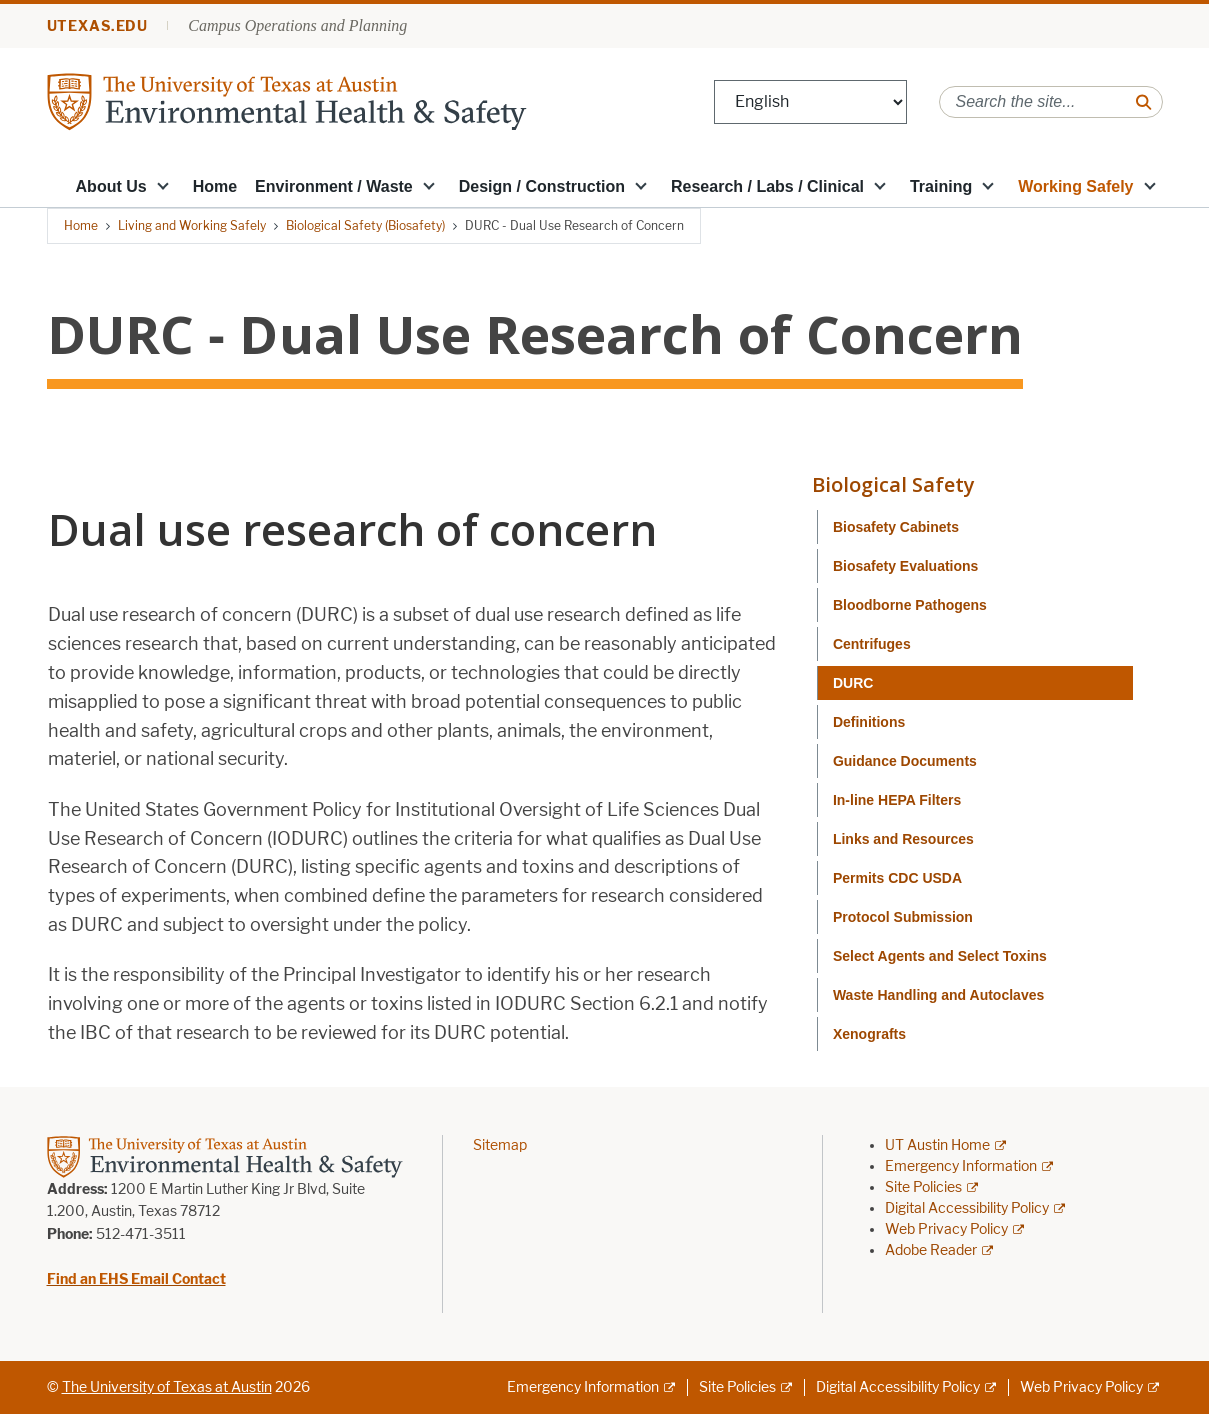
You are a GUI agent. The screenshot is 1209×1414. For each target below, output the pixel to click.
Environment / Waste (334, 186)
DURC (853, 683)
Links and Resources (903, 839)
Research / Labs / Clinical (767, 186)
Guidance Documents (905, 761)
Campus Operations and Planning (297, 25)
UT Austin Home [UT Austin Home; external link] (937, 1145)
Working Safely (1075, 186)
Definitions (869, 722)
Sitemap (500, 1145)
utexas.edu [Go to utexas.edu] (98, 26)
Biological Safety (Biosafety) (365, 225)
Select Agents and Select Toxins (940, 956)
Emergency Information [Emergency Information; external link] (961, 1166)
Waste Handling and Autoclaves (938, 995)
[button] (163, 185)
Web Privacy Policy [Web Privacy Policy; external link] (946, 1229)
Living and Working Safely (192, 225)
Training (941, 186)
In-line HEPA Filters (897, 800)
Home (215, 186)
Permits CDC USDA (897, 878)
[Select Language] (810, 102)
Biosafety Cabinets (896, 527)
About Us (111, 186)
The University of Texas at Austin (167, 1387)
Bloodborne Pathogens (910, 605)
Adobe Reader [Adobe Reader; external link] (931, 1250)
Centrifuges (872, 644)
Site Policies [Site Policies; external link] (923, 1187)
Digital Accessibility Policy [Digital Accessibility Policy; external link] (967, 1208)
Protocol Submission (903, 917)
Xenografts (869, 1034)
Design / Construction (542, 186)
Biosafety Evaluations (906, 566)
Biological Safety (893, 484)
